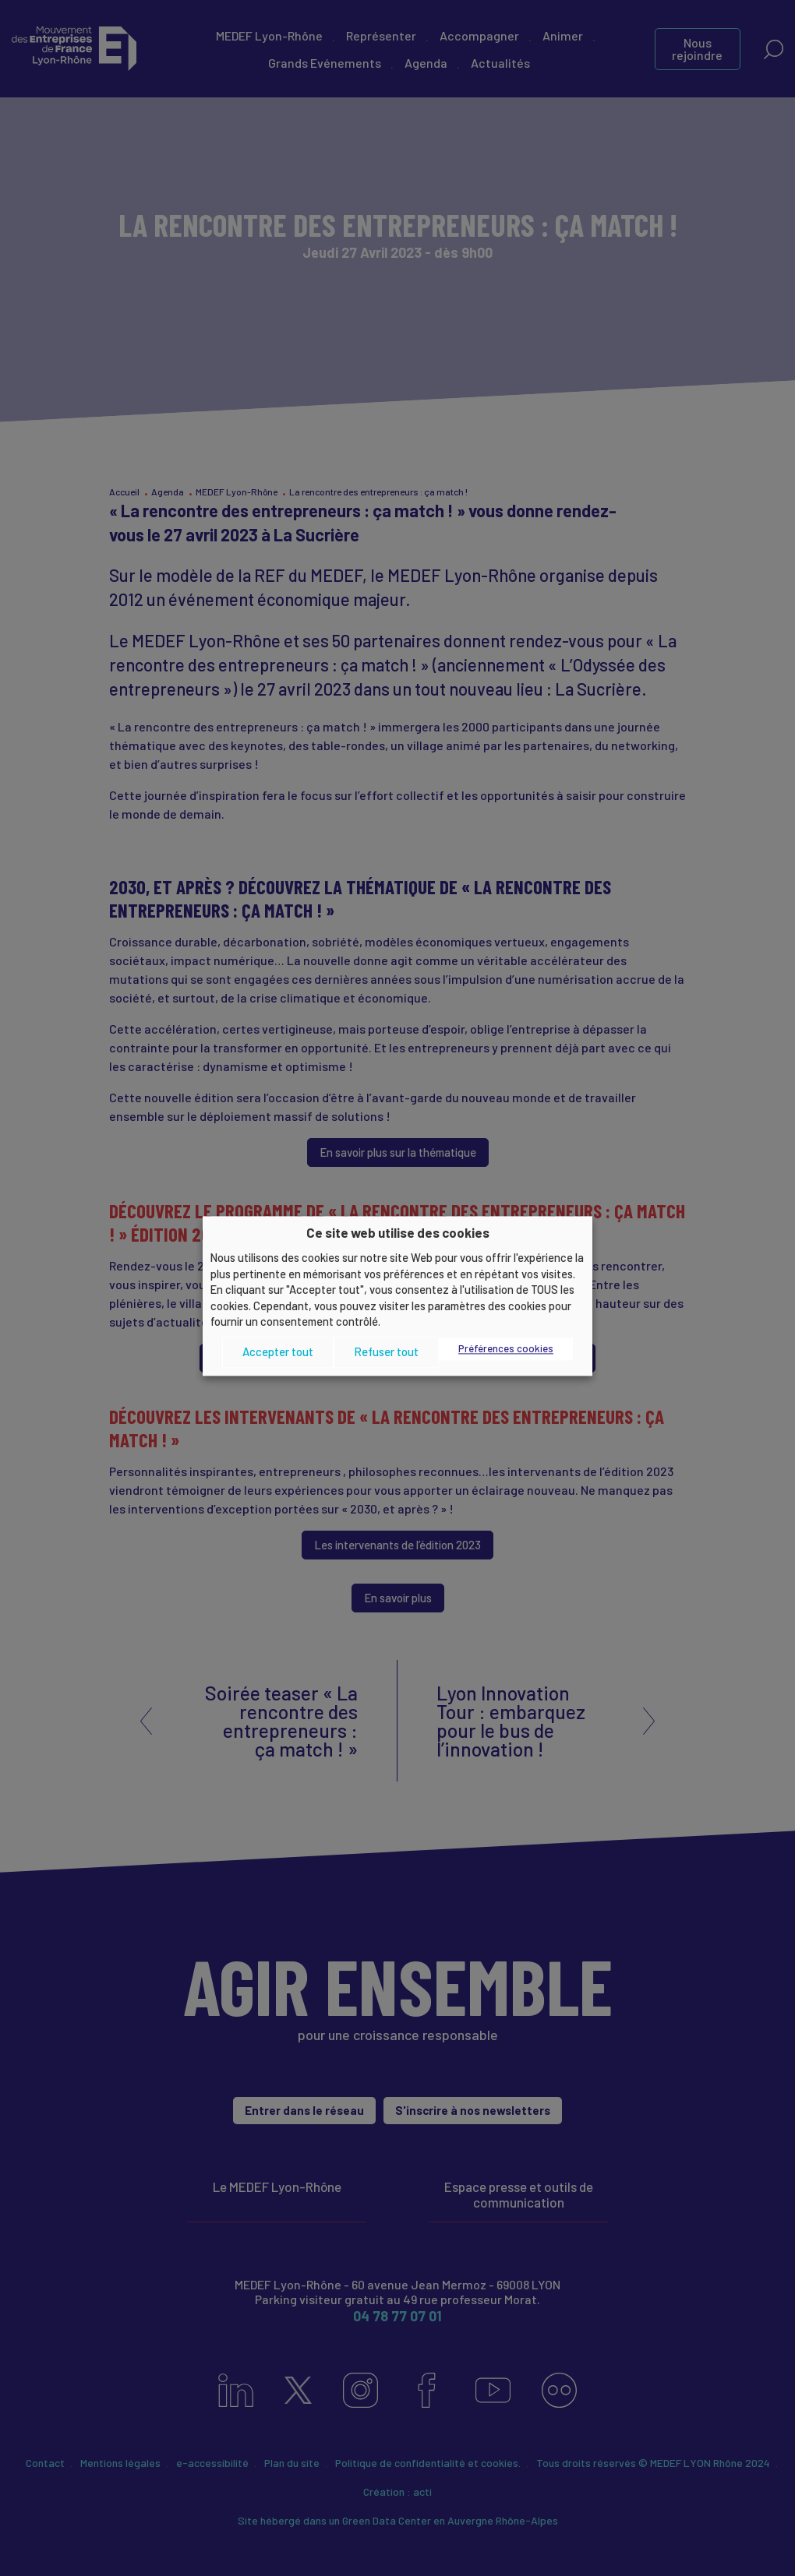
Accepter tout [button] (277, 1352)
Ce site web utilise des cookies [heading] (397, 1232)
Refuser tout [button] (386, 1352)
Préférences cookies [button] (505, 1348)
